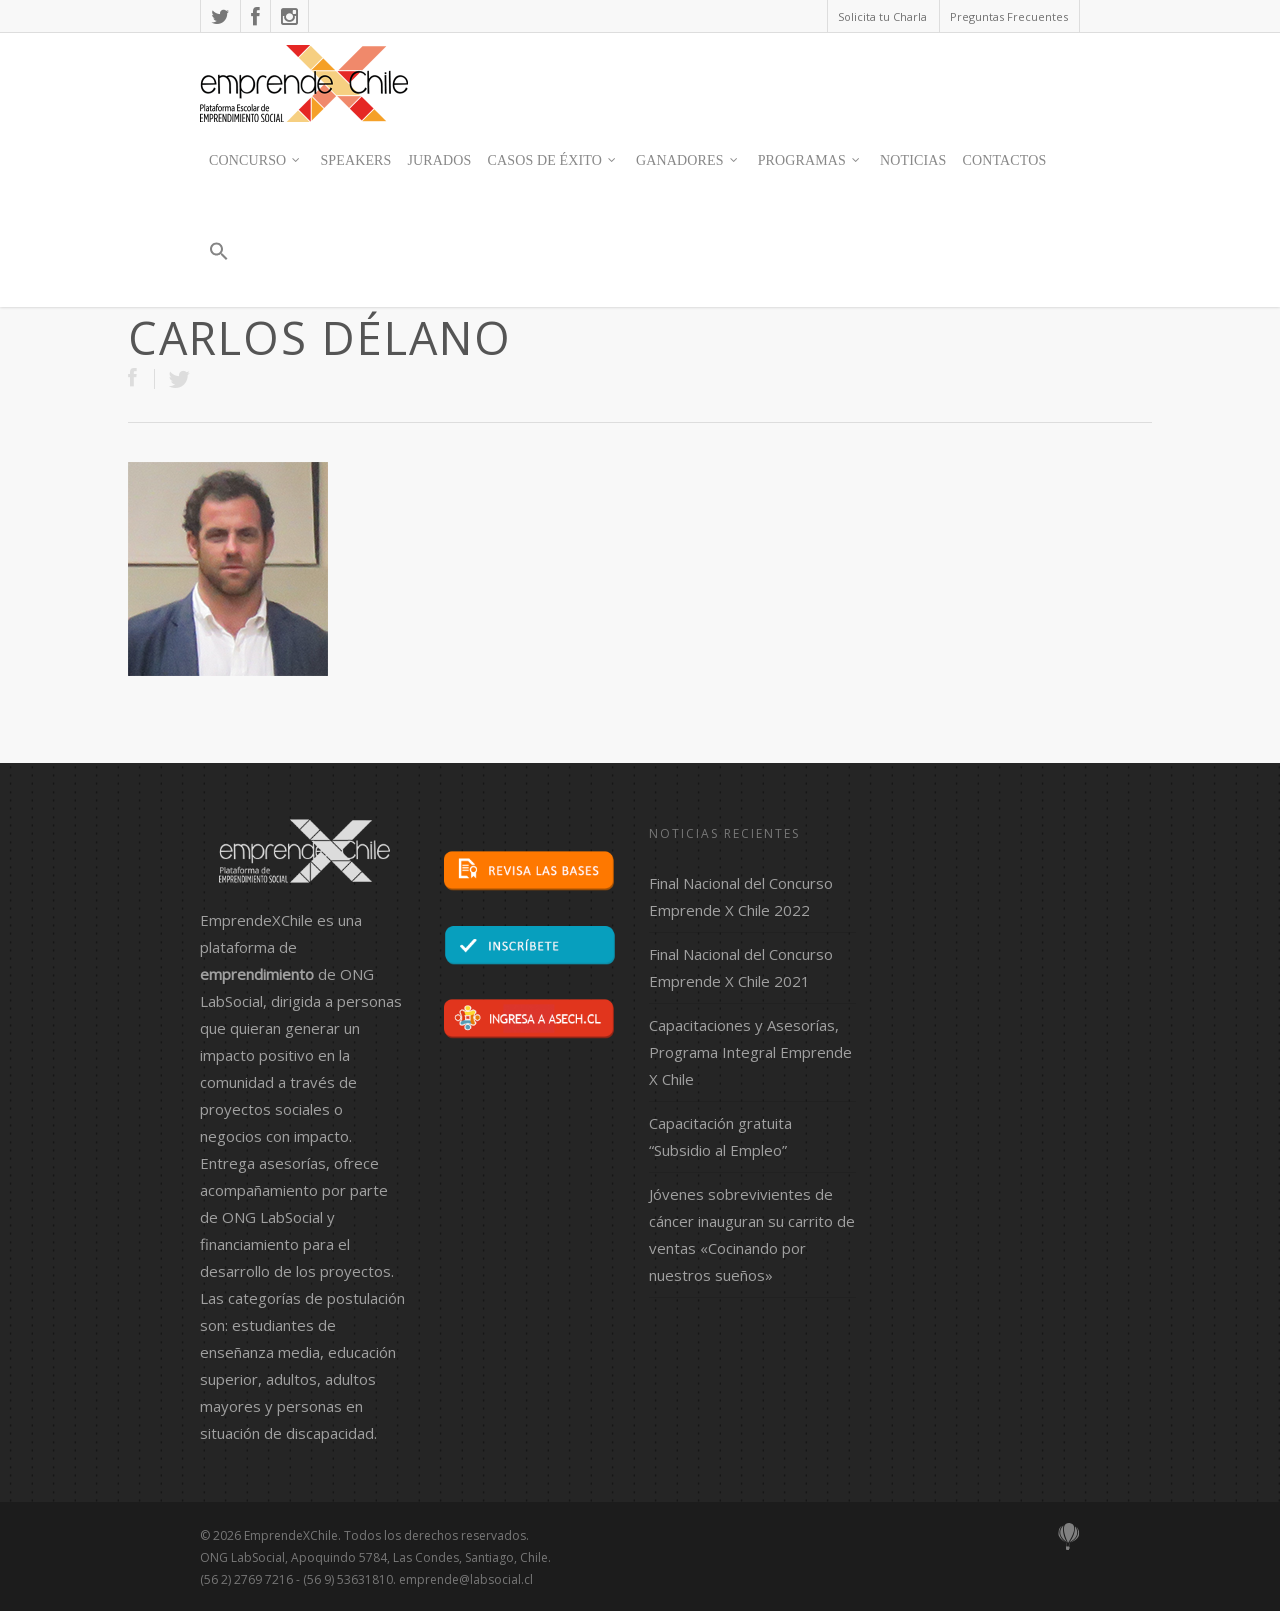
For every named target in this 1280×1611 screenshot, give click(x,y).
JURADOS (440, 160)
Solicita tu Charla (882, 16)
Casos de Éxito (553, 161)
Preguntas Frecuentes (1009, 16)
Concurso (255, 161)
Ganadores (688, 161)
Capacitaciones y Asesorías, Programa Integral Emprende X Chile (750, 1052)
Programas (810, 161)
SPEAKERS (355, 160)
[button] (218, 260)
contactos (1004, 160)
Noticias (913, 160)
